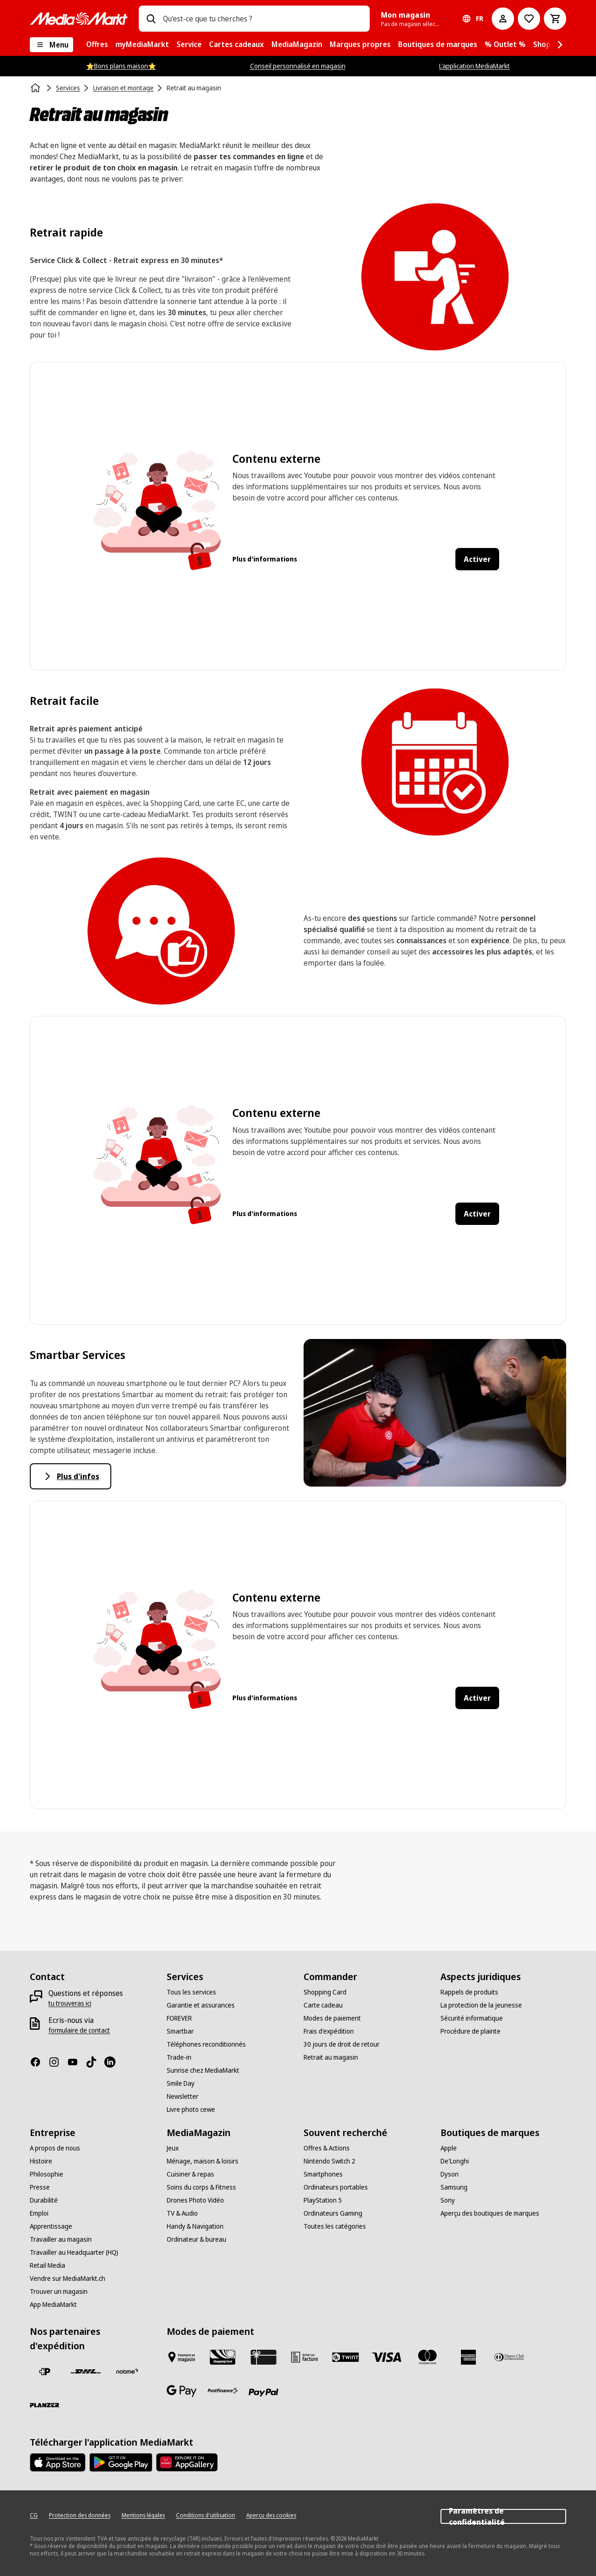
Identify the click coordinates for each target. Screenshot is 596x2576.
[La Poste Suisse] (45, 2371)
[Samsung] (453, 2187)
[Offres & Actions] (327, 2148)
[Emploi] (39, 2213)
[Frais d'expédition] (329, 2031)
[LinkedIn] (113, 2062)
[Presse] (40, 2187)
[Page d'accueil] (36, 88)
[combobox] (262, 19)
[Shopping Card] (325, 1992)
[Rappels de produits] (469, 1992)
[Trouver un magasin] (59, 2291)
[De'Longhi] (454, 2161)
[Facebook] (39, 2062)
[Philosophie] (46, 2174)
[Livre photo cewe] (191, 2109)
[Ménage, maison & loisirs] (202, 2161)
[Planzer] (45, 2405)
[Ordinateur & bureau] (196, 2239)
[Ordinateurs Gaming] (333, 2213)
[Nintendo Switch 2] (329, 2161)
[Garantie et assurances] (201, 2005)
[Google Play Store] (120, 2462)
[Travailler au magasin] (61, 2239)
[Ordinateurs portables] (336, 2187)
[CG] (34, 2515)
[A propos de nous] (55, 2148)
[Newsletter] (182, 2096)
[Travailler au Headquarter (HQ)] (74, 2252)
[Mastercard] (427, 2357)
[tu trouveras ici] (69, 2003)
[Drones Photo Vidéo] (195, 2200)
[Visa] (386, 2357)
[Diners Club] (509, 2357)
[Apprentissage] (51, 2226)
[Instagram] (57, 2062)
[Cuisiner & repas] (190, 2174)
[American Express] (468, 2357)
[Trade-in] (179, 2057)
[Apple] (448, 2148)
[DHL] (86, 2371)
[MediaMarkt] (79, 18)
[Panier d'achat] (555, 18)
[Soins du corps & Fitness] (201, 2187)
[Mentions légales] (143, 2515)
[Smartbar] (180, 2031)
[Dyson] (449, 2174)
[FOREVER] (179, 2018)
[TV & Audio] (182, 2213)
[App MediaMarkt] (53, 2304)
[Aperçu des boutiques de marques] (489, 2213)
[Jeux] (173, 2148)
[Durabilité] (44, 2200)
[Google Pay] (181, 2390)
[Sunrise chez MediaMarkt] (203, 2070)
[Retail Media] (47, 2265)
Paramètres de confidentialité (503, 2516)
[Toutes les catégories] (335, 2226)
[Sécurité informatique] (471, 2018)
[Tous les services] (191, 1992)
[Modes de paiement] (332, 2018)
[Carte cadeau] (323, 2005)
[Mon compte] (503, 18)
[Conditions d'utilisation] (205, 2515)
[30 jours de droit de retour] (341, 2044)
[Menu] (51, 44)
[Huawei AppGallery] (187, 2462)
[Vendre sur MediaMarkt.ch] (67, 2278)
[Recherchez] (151, 18)
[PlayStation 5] (323, 2200)
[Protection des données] (79, 2515)
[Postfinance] (222, 2390)
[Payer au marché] (181, 2357)
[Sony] (447, 2200)
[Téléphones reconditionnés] (206, 2044)
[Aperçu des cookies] (271, 2515)
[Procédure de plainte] (470, 2031)
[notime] (127, 2371)
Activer (477, 559)
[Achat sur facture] (304, 2357)
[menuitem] (97, 44)
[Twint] (345, 2357)
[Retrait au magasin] (331, 2057)
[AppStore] (58, 2462)
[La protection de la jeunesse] (481, 2005)
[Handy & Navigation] (195, 2226)
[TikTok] (95, 2062)
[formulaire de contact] (79, 2030)
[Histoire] (41, 2161)
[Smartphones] (323, 2174)
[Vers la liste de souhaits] (529, 18)
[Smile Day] (181, 2083)
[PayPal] (263, 2392)
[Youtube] (76, 2062)
